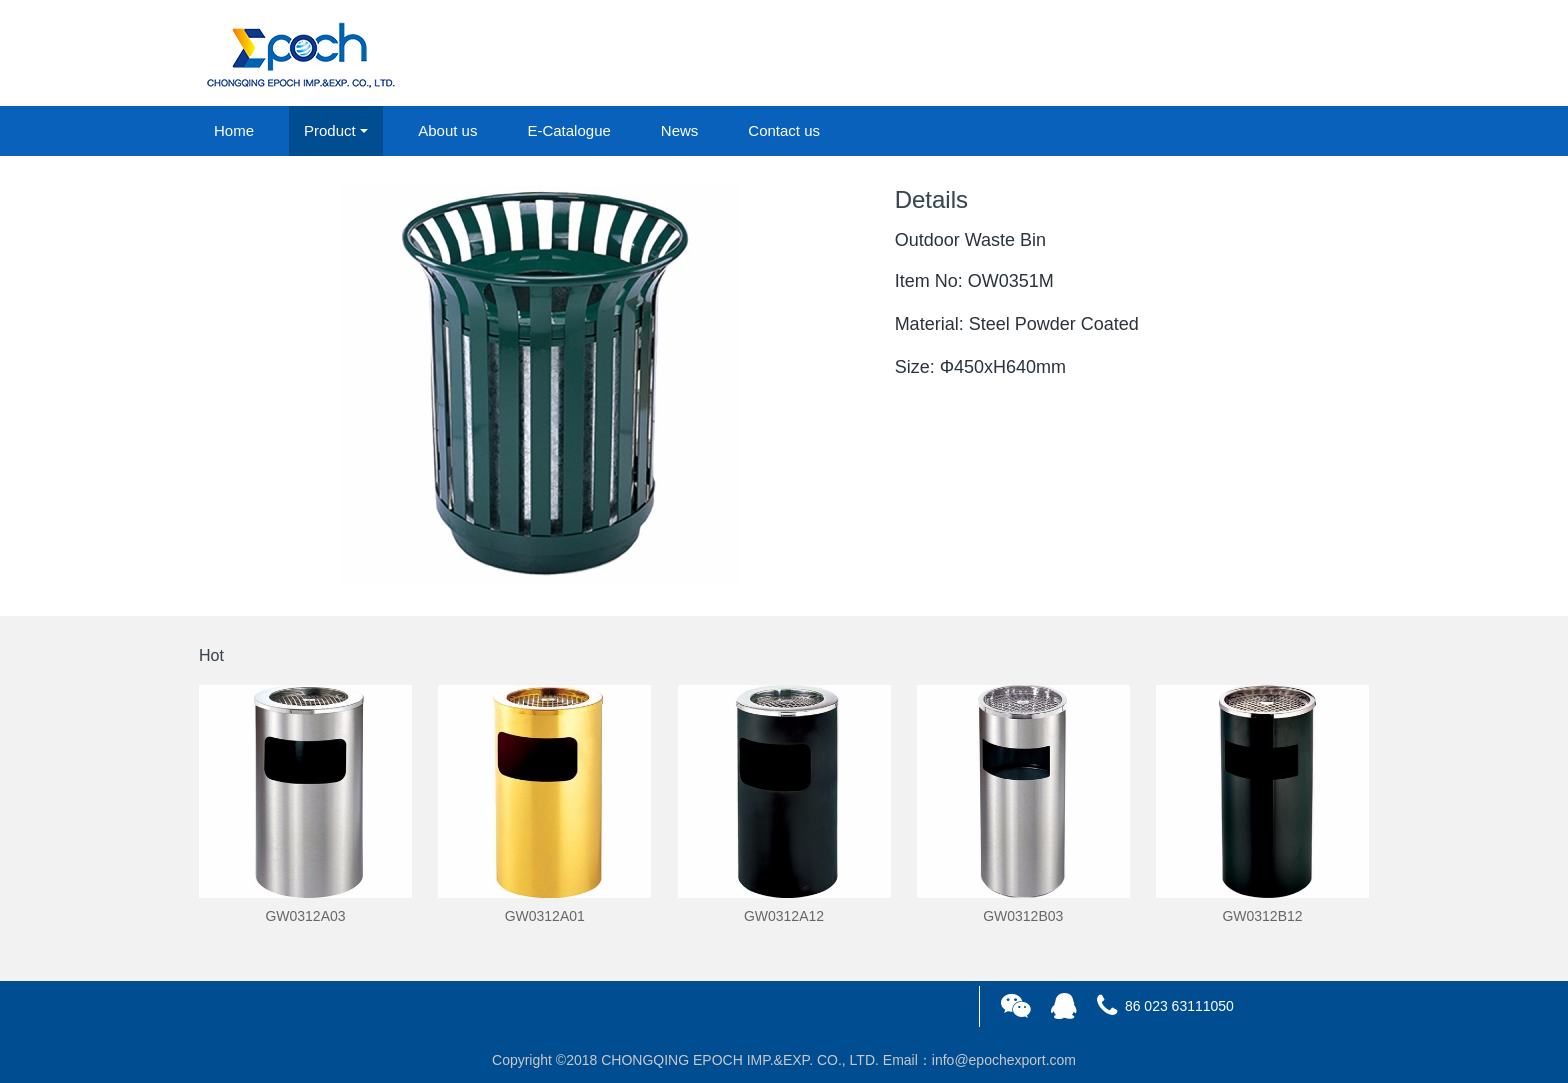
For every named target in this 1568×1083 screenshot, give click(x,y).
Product (330, 130)
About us (447, 130)
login (1233, 54)
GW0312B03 (1023, 916)
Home (234, 130)
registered (1323, 54)
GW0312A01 (545, 916)
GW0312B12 (1262, 916)
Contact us (784, 130)
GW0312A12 (784, 916)
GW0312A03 (305, 916)
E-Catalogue (568, 130)
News (680, 130)
